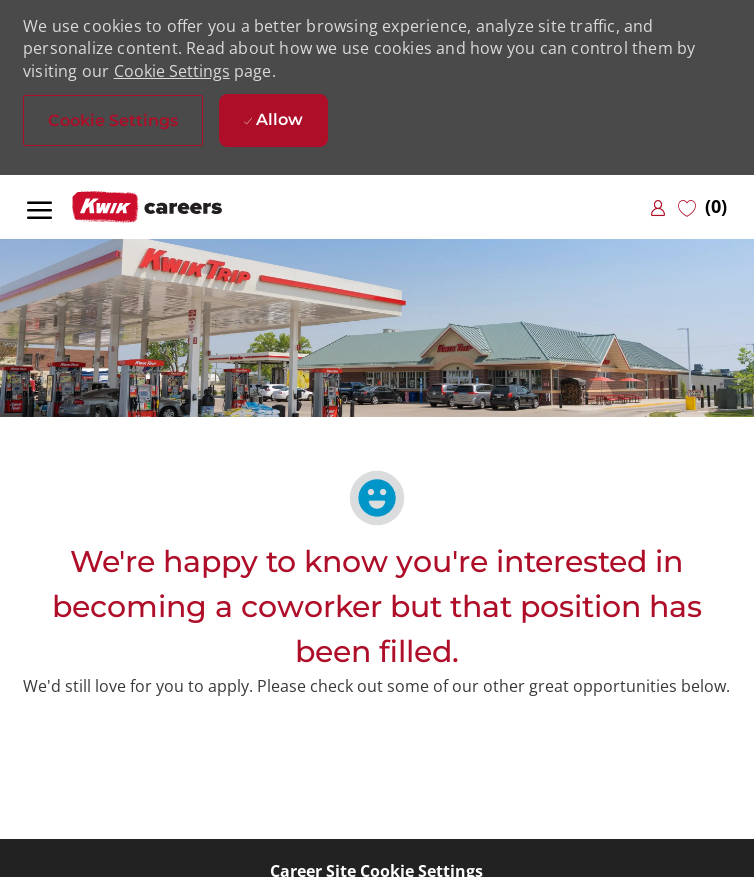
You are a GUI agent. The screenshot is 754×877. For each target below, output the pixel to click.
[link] (658, 207)
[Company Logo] (172, 207)
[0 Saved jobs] (702, 207)
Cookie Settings (172, 71)
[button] (113, 120)
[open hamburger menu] (39, 207)
